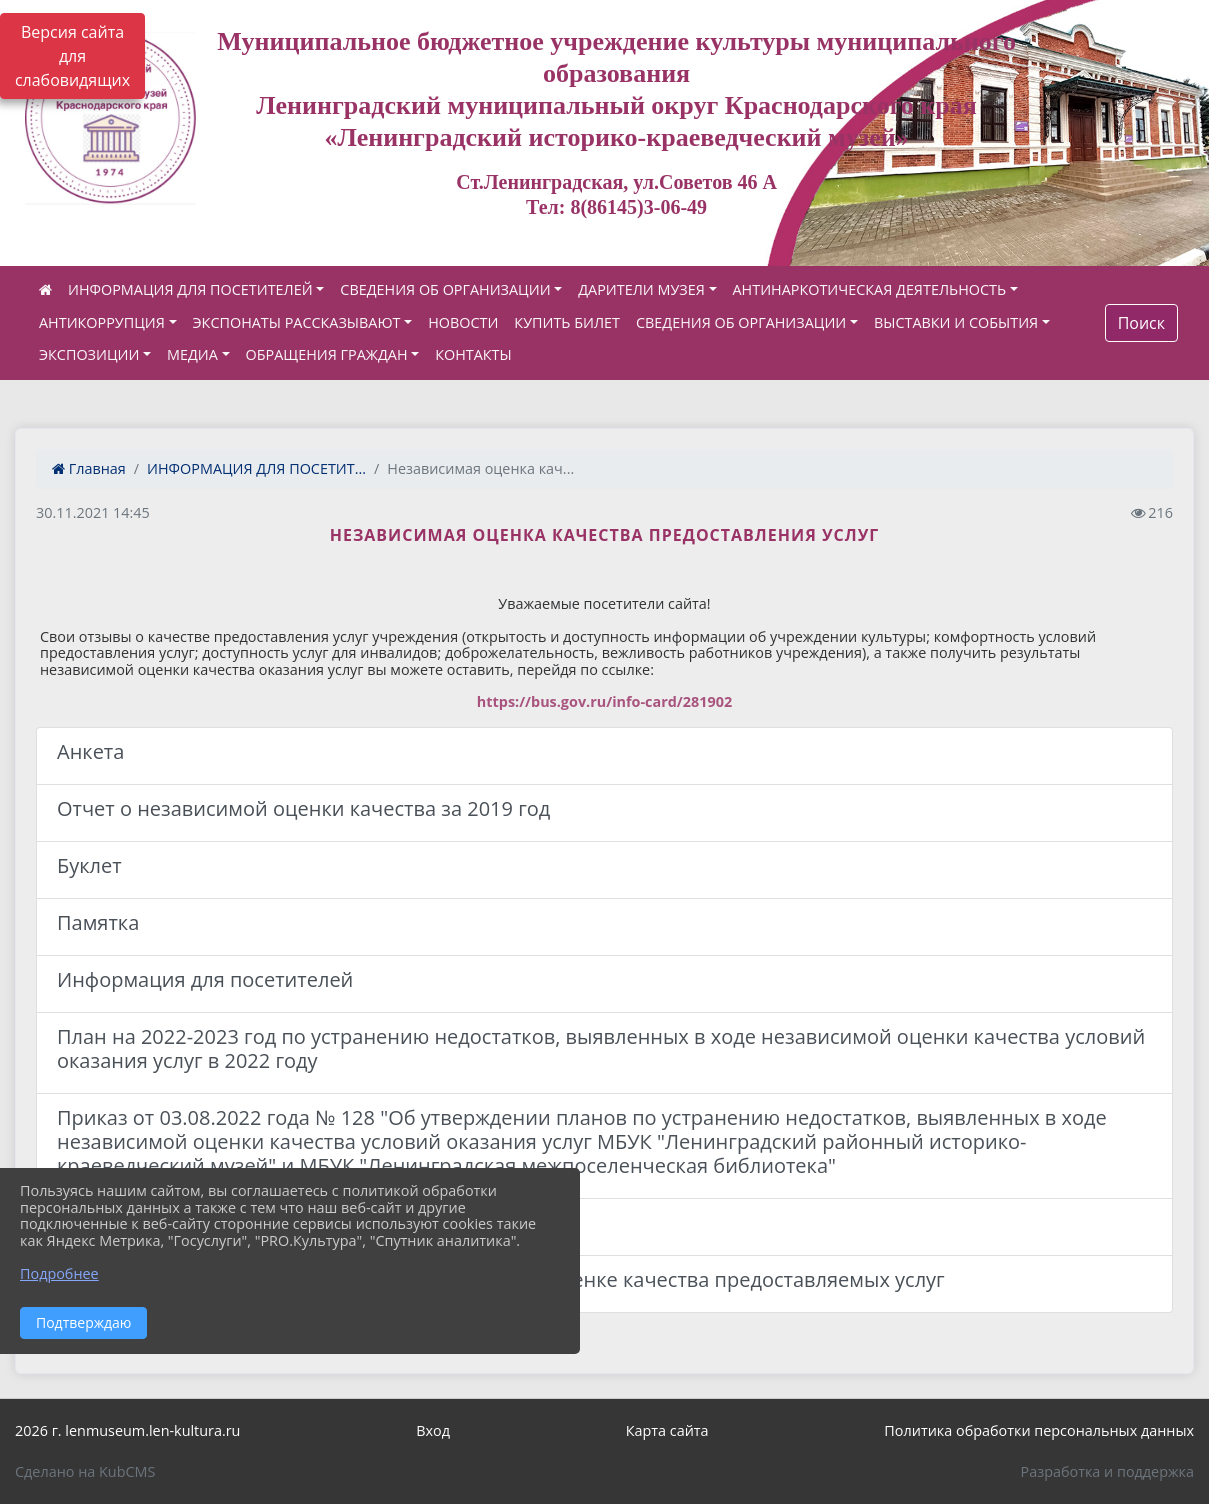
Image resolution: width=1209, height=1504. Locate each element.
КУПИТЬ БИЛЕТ (567, 322)
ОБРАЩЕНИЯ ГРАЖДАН (327, 354)
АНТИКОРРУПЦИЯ (102, 322)
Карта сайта (667, 1430)
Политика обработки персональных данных (1039, 1430)
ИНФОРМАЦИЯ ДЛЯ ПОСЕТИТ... (256, 468)
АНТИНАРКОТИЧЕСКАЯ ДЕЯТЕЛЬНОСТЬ (870, 289)
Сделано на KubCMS (85, 1471)
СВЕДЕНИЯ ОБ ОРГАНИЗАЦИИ (445, 289)
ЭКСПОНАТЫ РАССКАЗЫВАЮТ (297, 322)
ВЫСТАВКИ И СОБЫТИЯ (956, 322)
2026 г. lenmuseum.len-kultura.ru (127, 1430)
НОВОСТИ (463, 322)
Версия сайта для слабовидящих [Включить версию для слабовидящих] (72, 56)
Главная (89, 468)
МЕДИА (192, 354)
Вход (433, 1430)
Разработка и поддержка (1107, 1471)
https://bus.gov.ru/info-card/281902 (604, 701)
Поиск (1141, 323)
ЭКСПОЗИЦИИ (89, 354)
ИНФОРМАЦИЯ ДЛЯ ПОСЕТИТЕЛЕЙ (190, 289)
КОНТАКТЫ (473, 354)
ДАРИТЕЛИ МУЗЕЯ (641, 289)
